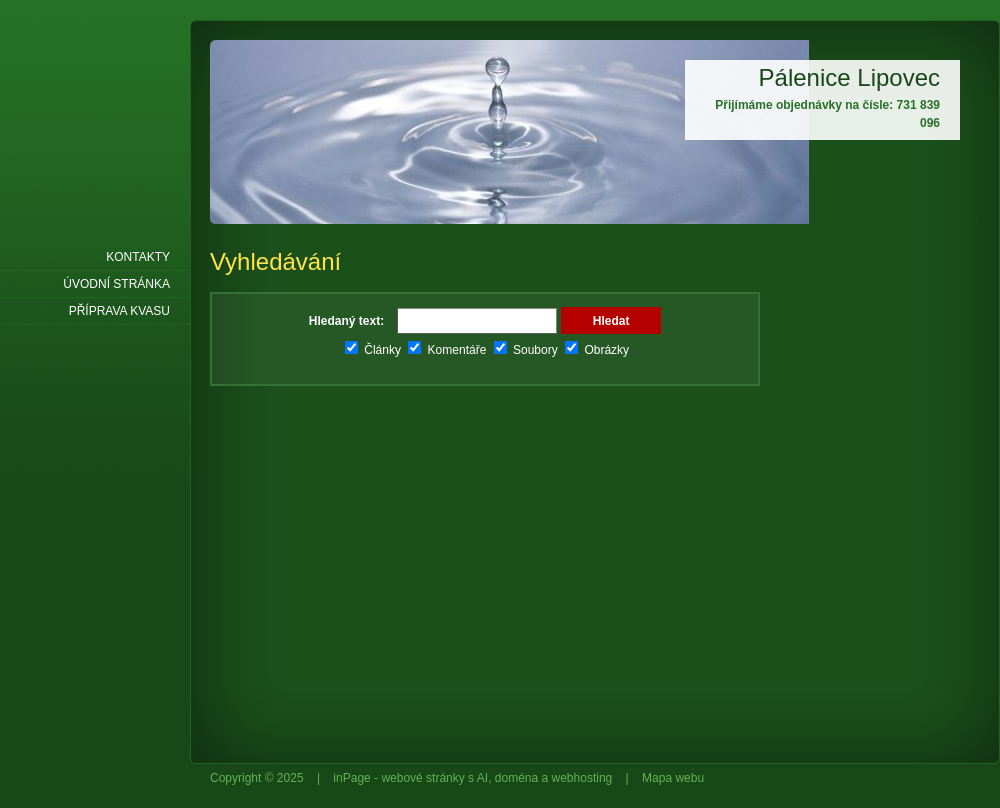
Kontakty (138, 257)
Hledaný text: (346, 321)
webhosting (582, 778)
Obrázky (597, 350)
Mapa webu (673, 778)
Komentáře (447, 350)
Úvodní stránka (116, 284)
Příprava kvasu (119, 311)
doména (516, 778)
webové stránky (422, 778)
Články (373, 350)
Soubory (526, 350)
